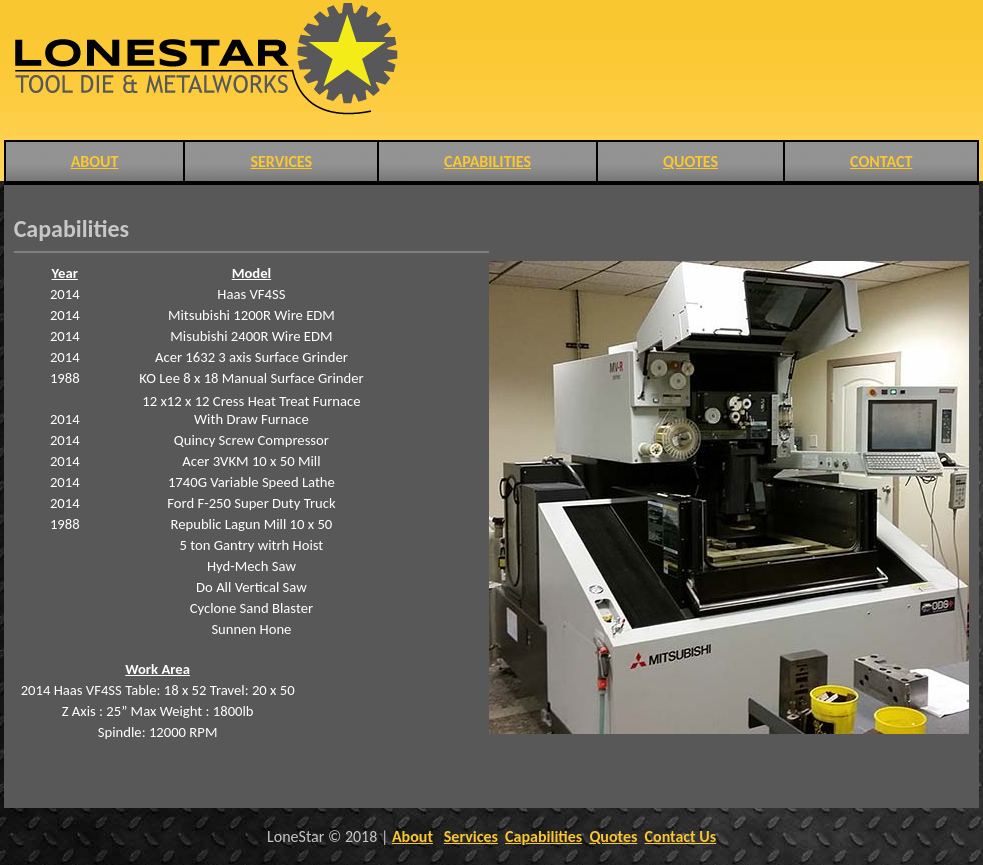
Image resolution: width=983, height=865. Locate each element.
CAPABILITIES (487, 161)
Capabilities (543, 836)
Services (471, 836)
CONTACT (881, 161)
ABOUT (95, 161)
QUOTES (690, 161)
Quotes (613, 836)
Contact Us (680, 836)
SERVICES (281, 161)
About (412, 836)
